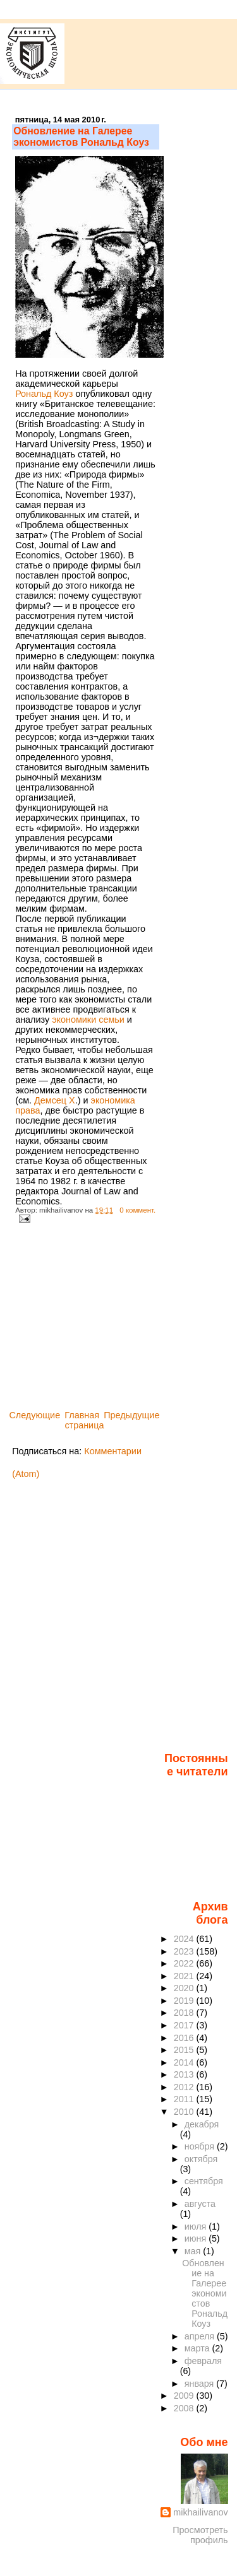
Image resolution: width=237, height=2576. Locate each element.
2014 (185, 2062)
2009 (185, 2396)
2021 (185, 1976)
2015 (185, 2050)
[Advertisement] (107, 1320)
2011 (185, 2099)
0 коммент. (137, 1210)
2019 (185, 2001)
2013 (185, 2074)
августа (200, 2204)
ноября (201, 2146)
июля (197, 2226)
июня (197, 2238)
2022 (185, 1963)
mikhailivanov (200, 2512)
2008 (185, 2408)
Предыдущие (131, 1415)
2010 (185, 2112)
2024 (185, 1939)
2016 (185, 2038)
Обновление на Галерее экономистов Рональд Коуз (81, 137)
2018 (185, 2013)
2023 (185, 1951)
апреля (201, 2336)
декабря (202, 2124)
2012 (185, 2087)
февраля (203, 2361)
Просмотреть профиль (200, 2535)
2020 (185, 1988)
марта (198, 2348)
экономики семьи (88, 1020)
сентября (204, 2181)
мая (194, 2251)
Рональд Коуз (44, 394)
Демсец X (54, 1100)
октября (201, 2159)
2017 (185, 2025)
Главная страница (84, 1420)
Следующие (34, 1415)
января (201, 2384)
